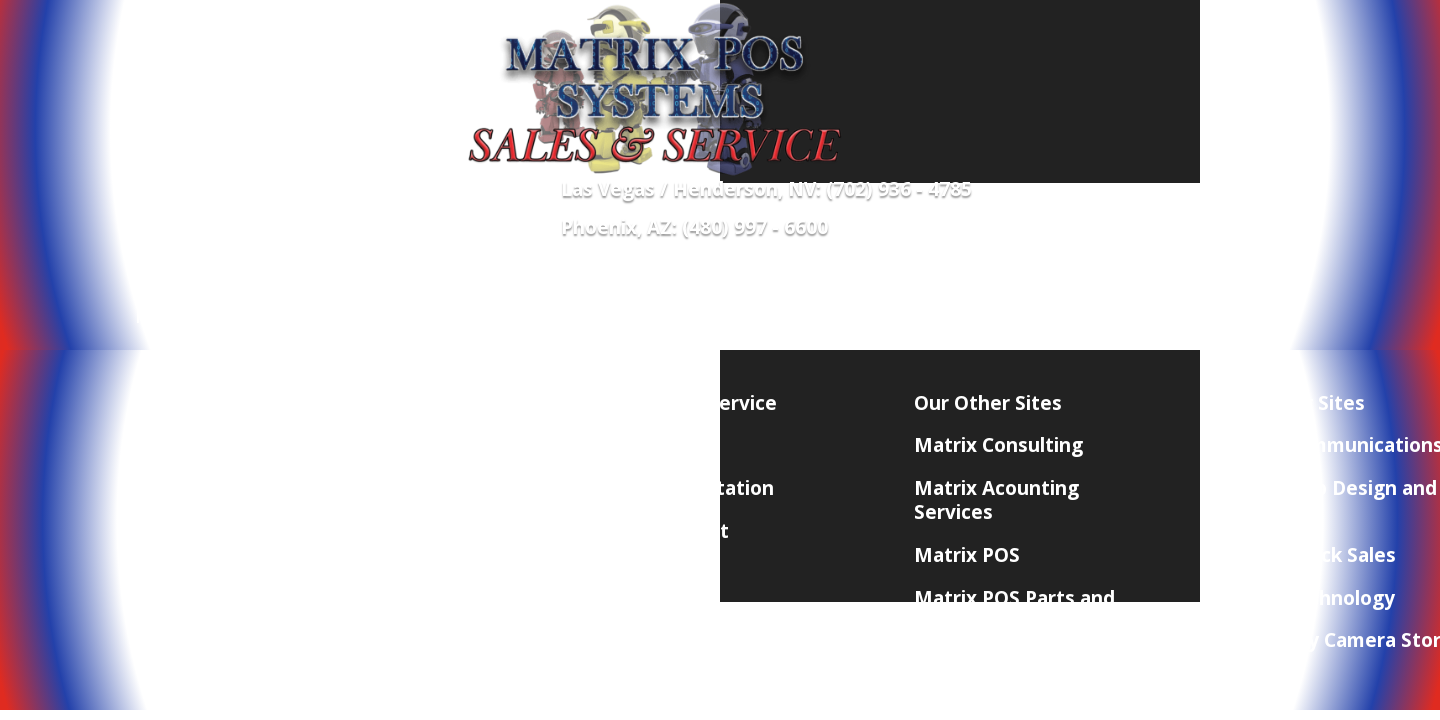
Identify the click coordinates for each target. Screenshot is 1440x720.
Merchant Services (551, 289)
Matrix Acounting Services (996, 500)
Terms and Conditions (409, 531)
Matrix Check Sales (1306, 555)
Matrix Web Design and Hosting (1327, 500)
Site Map (652, 574)
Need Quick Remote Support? (925, 289)
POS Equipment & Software (330, 289)
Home (159, 289)
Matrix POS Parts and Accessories (1014, 610)
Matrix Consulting (998, 445)
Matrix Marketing (997, 664)
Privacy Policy (370, 488)
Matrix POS (967, 555)
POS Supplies (716, 289)
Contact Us (1106, 289)
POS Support (669, 531)
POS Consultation (692, 488)
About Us (350, 445)
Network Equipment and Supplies (265, 319)
